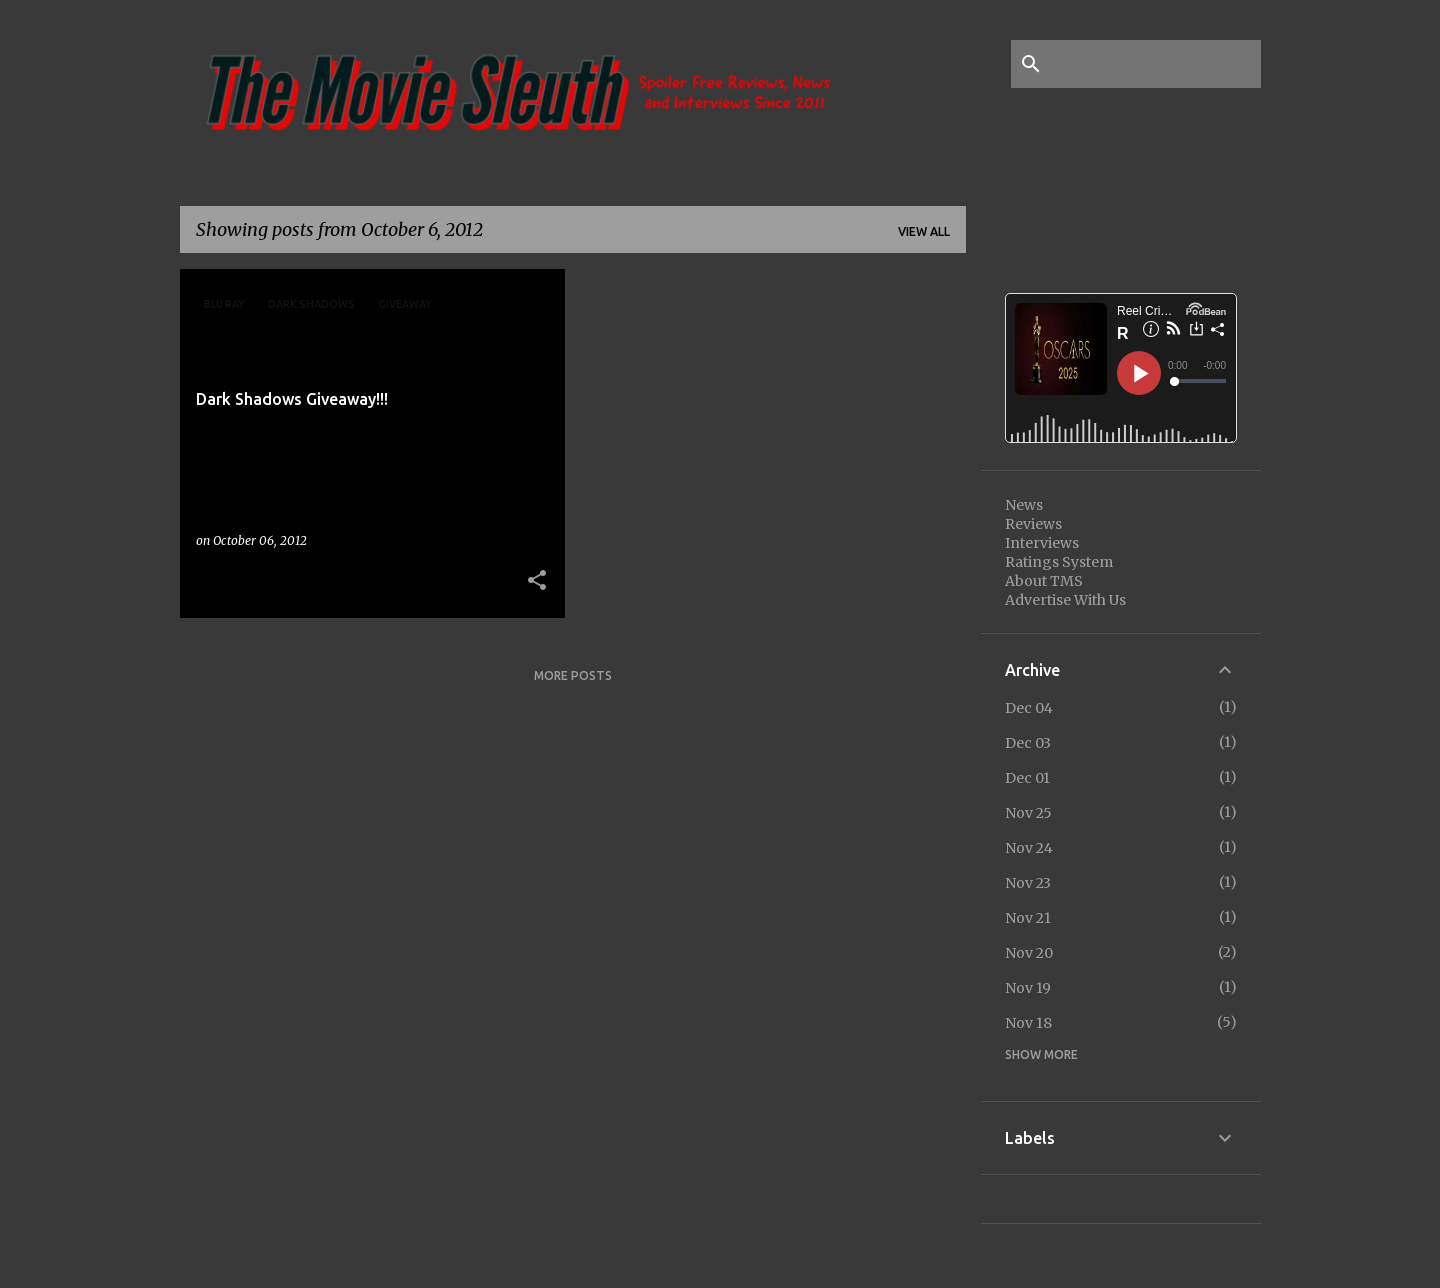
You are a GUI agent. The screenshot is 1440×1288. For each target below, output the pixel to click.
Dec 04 (1029, 708)
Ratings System (1059, 562)
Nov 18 (1028, 1023)
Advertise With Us (1065, 600)
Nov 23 (1028, 883)
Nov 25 (1028, 813)
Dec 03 (1028, 743)
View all (924, 231)
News (1024, 505)
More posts (573, 675)
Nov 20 (1029, 953)
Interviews (1042, 543)
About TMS (1044, 581)
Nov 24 (1029, 848)
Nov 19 (1028, 988)
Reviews (1033, 524)
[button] (537, 581)
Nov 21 (1028, 918)
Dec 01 (1027, 778)
